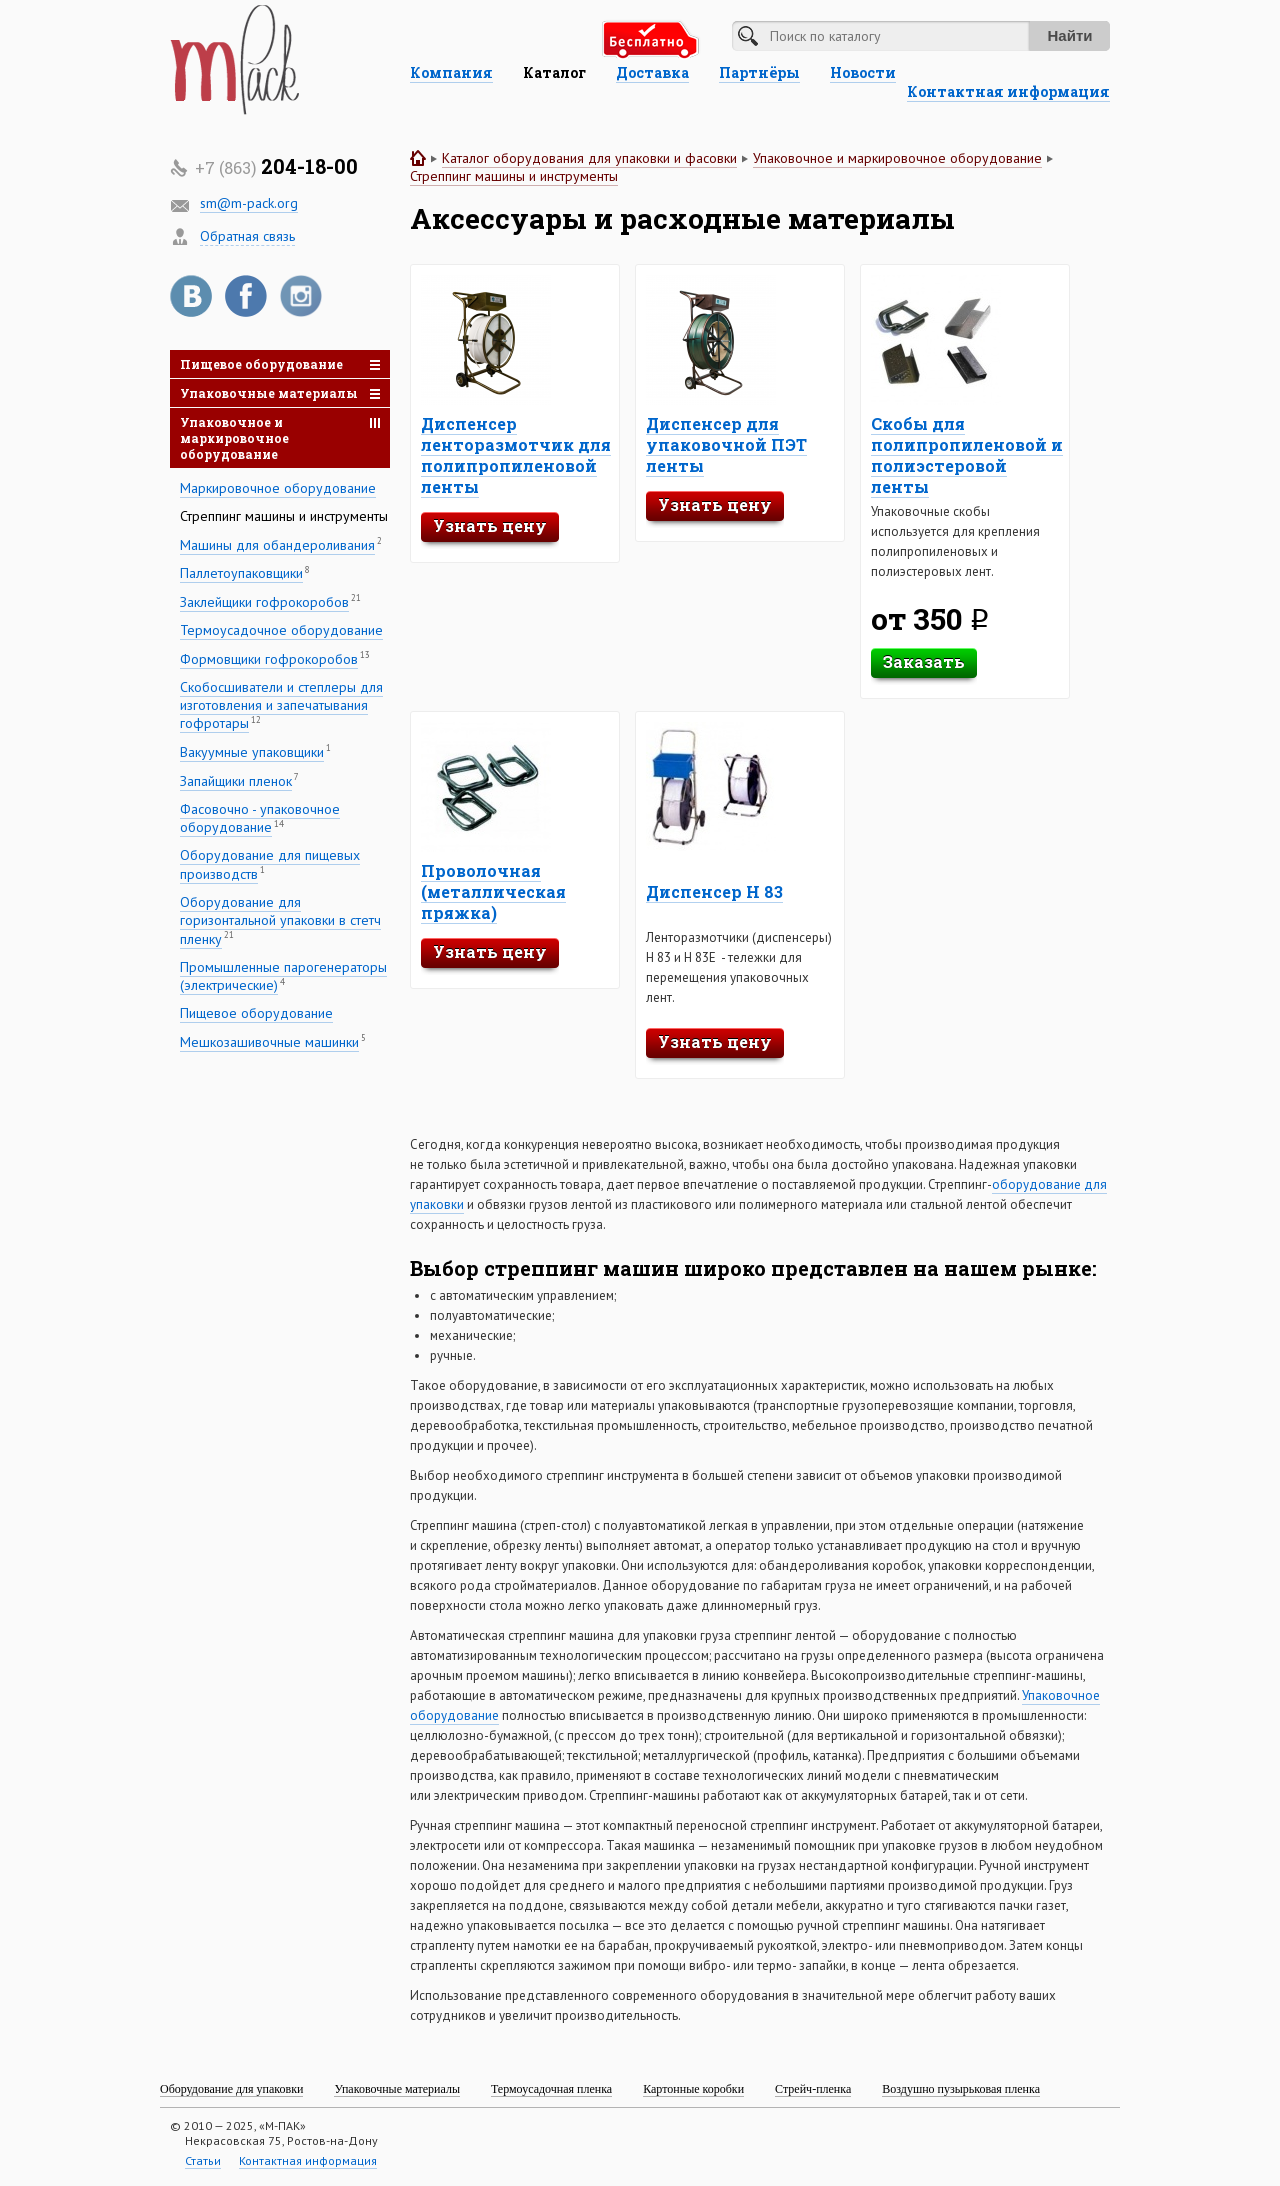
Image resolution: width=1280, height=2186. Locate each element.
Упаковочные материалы (280, 393)
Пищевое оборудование (280, 364)
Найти (1070, 35)
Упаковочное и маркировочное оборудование (280, 438)
